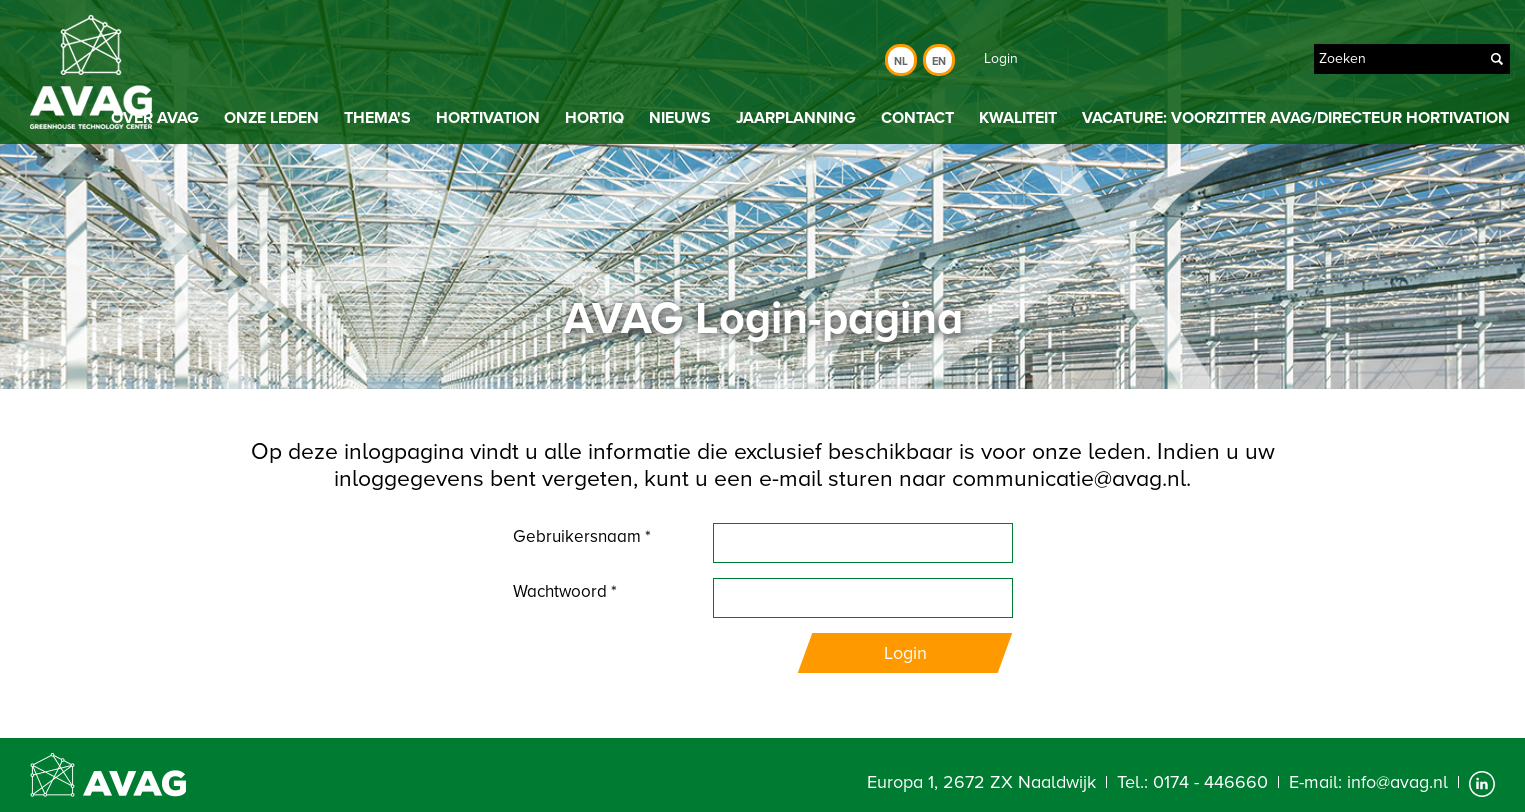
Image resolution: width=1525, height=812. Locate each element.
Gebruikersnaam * (582, 536)
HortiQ (594, 118)
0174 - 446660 (1210, 782)
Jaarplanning (796, 118)
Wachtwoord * (565, 591)
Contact (917, 118)
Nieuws (680, 118)
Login (1001, 58)
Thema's (377, 118)
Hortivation (488, 118)
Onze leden (271, 118)
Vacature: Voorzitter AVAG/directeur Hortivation (1296, 118)
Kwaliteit (1018, 118)
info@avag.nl (1397, 782)
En (939, 61)
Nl (901, 61)
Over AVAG (155, 118)
